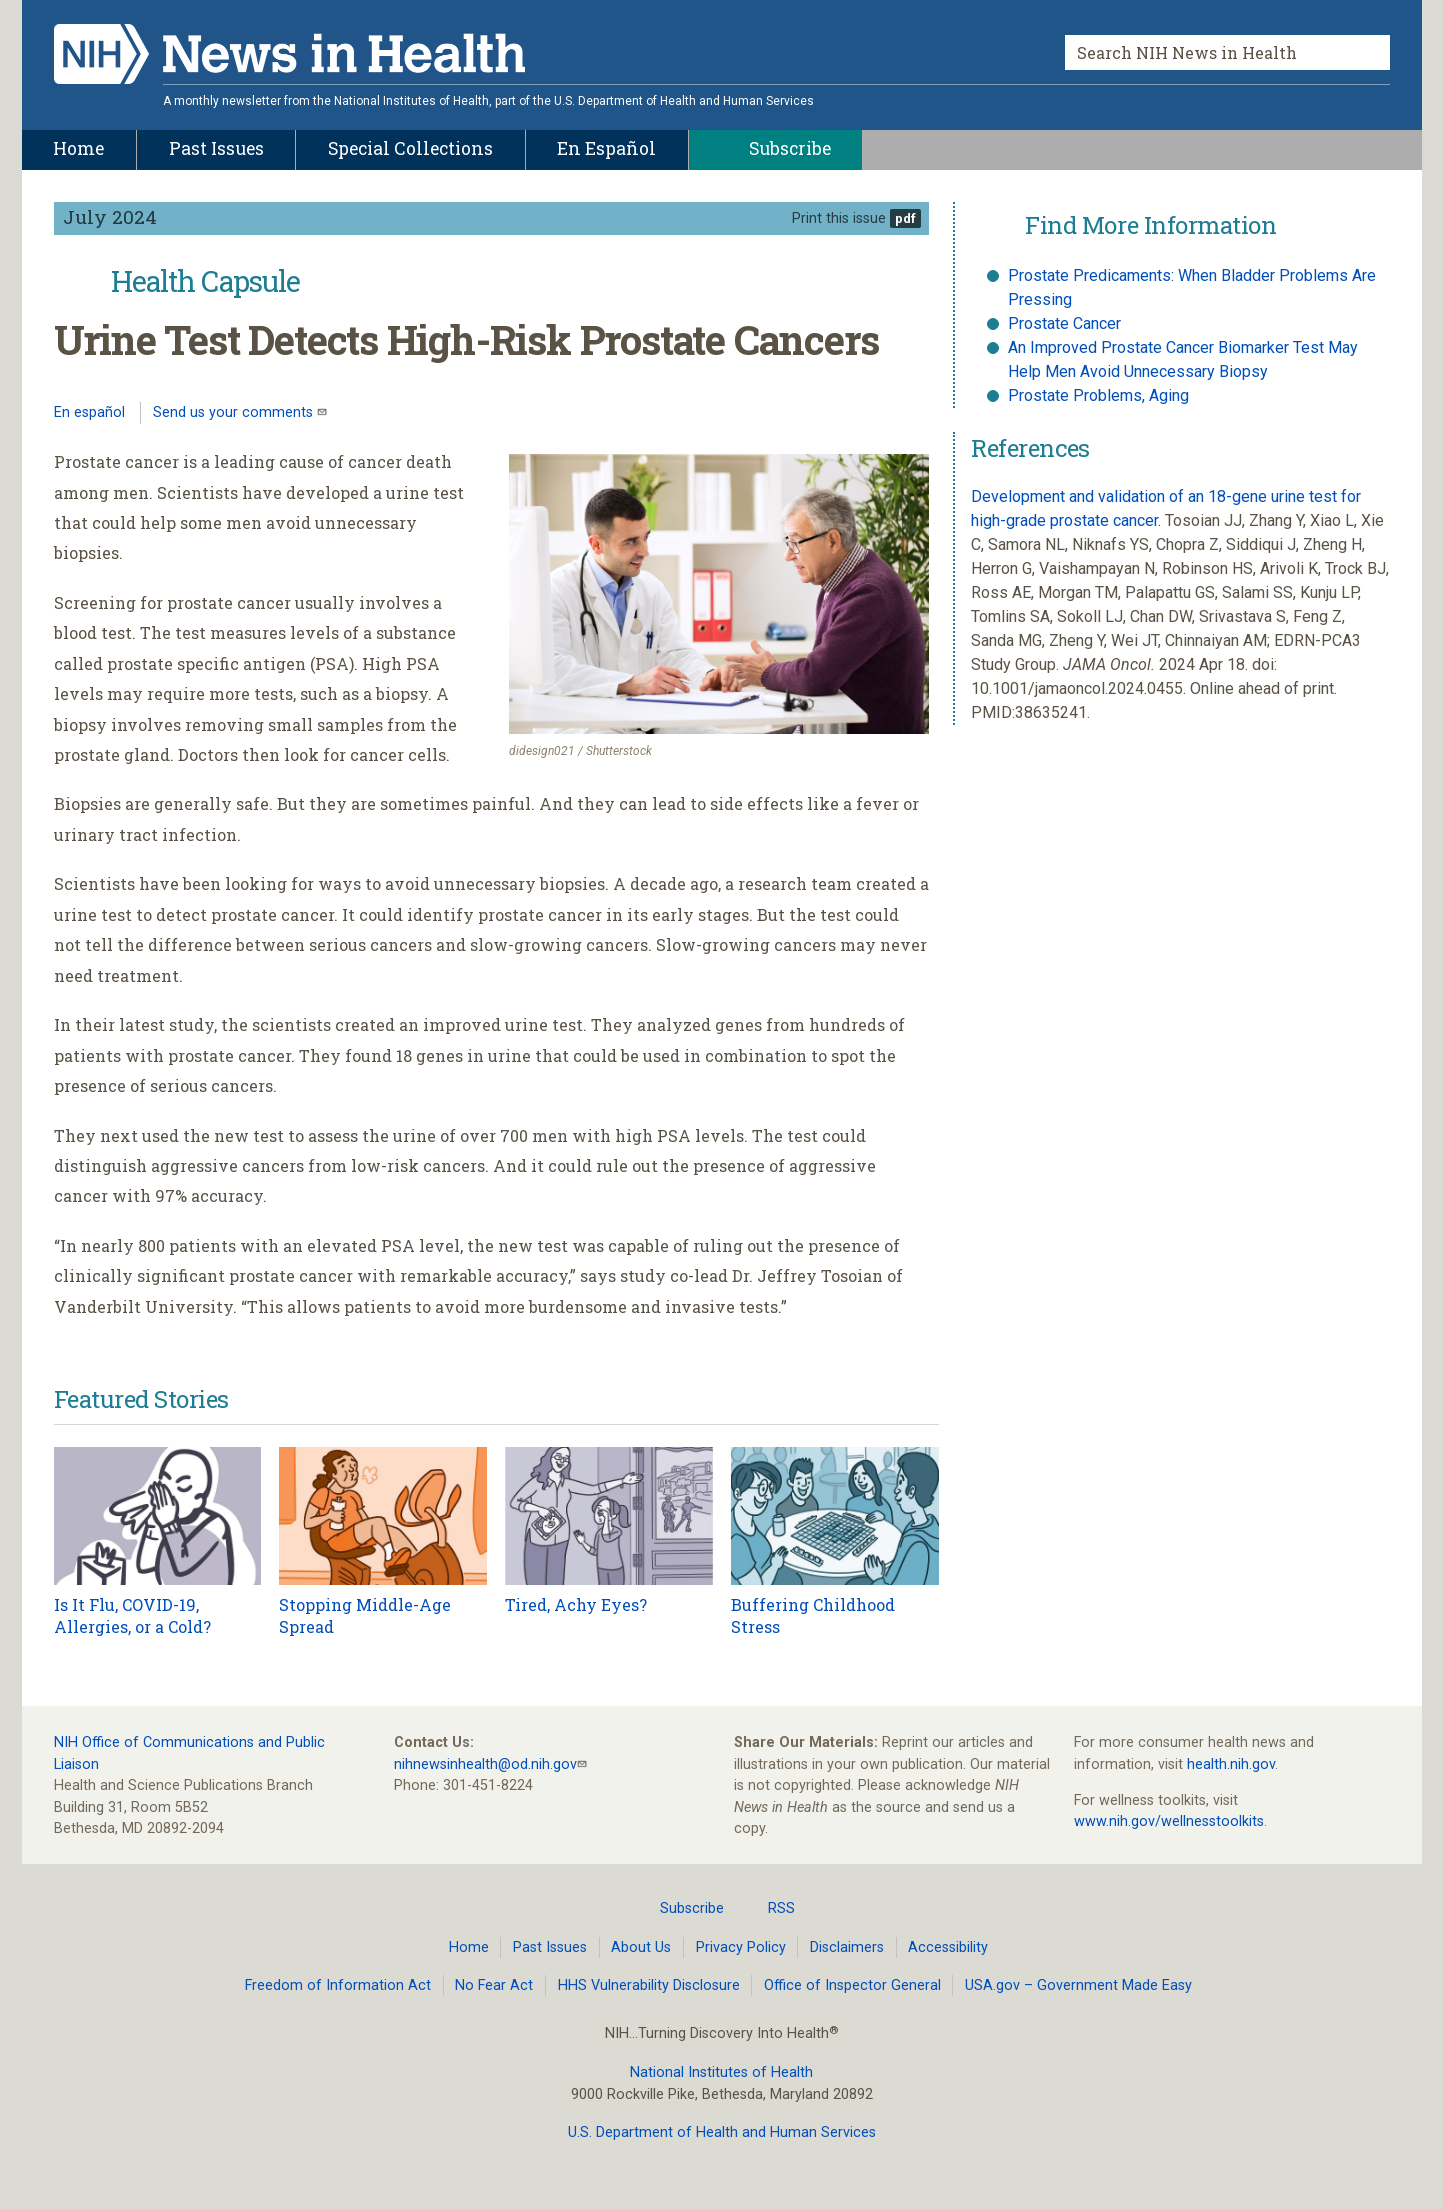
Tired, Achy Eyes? (576, 1604)
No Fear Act (494, 1985)
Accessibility (948, 1947)
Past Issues (550, 1947)
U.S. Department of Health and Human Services (722, 2132)
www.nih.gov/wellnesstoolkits (1169, 1821)
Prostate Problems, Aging (1098, 395)
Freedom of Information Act (338, 1985)
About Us (641, 1947)
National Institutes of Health (721, 2072)
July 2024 (110, 216)
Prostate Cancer (1064, 323)
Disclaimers (847, 1947)
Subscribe (680, 1908)
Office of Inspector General (852, 1985)
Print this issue (839, 218)
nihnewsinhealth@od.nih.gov (485, 1764)
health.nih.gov (1231, 1764)
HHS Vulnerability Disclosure (649, 1985)
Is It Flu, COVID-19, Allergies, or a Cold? (132, 1615)
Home (469, 1947)
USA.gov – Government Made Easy (1078, 1985)
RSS (769, 1908)
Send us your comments (235, 412)
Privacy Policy (741, 1947)
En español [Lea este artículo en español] (89, 412)
